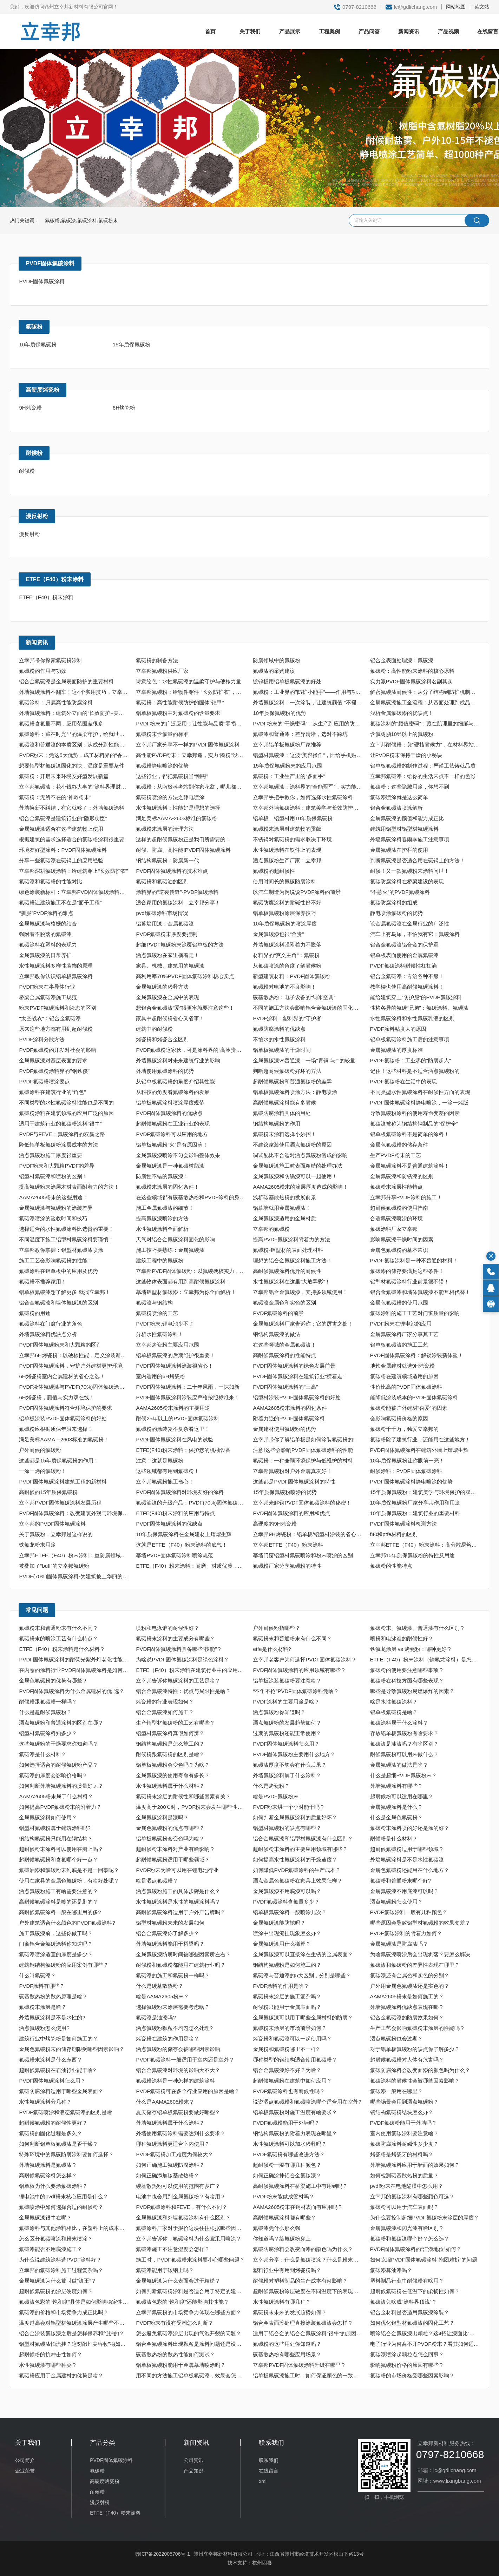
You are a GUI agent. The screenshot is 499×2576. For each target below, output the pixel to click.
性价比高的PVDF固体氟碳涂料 (406, 1387)
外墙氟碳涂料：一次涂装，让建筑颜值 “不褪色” (308, 702)
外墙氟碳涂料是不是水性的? (52, 2017)
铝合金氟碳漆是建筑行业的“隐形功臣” (63, 818)
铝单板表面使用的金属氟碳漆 (404, 955)
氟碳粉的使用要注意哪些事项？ (407, 1670)
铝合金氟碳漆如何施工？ (165, 1712)
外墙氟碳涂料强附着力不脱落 (287, 945)
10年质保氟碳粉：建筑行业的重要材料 (415, 1513)
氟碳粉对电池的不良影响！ (284, 987)
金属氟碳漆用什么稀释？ (282, 1944)
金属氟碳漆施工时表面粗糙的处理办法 (297, 1166)
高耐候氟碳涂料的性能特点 (284, 1355)
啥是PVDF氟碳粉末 (275, 1796)
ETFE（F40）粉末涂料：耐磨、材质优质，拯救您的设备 (192, 1566)
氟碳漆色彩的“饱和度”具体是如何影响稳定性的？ (75, 2302)
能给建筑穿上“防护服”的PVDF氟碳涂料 (415, 997)
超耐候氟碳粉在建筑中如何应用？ (292, 2081)
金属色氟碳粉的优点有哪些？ (170, 1828)
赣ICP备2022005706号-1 (162, 2554)
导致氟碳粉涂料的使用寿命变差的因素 (415, 1113)
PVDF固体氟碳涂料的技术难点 (172, 871)
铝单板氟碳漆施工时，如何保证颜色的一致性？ (308, 2375)
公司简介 (25, 2460)
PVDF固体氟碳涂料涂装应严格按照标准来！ (187, 1397)
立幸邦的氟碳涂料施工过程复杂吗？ (61, 2270)
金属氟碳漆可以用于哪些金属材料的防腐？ (303, 2017)
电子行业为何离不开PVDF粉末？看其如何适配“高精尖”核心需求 (426, 2344)
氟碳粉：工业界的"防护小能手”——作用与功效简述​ (309, 692)
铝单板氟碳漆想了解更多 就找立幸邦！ (64, 1292)
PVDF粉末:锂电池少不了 (164, 1324)
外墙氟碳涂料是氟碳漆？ (48, 2165)
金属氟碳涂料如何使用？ (48, 1817)
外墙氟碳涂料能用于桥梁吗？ (170, 1944)
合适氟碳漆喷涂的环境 (396, 1218)
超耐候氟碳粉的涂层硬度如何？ (56, 2291)
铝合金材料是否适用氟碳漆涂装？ (409, 2312)
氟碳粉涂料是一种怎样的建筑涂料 (175, 2081)
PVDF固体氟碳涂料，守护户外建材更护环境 (71, 1366)
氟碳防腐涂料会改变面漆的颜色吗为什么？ (420, 2070)
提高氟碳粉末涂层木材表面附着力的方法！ (69, 1187)
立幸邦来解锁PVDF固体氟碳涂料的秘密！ (302, 1503)
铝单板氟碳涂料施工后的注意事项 (409, 1039)
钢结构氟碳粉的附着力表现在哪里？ (295, 2133)
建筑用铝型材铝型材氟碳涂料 (404, 829)
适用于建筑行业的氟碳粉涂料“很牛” (60, 1124)
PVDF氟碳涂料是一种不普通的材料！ (414, 1260)
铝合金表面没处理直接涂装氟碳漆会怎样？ (303, 2323)
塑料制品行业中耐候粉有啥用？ (407, 2281)
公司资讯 (193, 2460)
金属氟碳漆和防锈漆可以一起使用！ (295, 1176)
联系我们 (268, 2460)
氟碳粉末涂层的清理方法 (165, 829)
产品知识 (193, 2471)
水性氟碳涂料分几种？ (45, 2102)
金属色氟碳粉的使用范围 (399, 1303)
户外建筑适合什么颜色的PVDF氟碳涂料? (67, 1923)
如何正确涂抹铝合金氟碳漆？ (287, 2175)
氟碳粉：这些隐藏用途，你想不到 (409, 787)
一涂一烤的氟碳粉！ (42, 1471)
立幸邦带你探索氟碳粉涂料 (50, 660)
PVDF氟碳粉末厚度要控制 (166, 934)
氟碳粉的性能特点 (391, 1566)
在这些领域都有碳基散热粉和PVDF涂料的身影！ (192, 1197)
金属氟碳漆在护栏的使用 (399, 850)
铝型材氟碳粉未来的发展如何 (170, 1923)
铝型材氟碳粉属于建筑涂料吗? (54, 1828)
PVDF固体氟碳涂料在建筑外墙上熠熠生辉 (419, 1450)
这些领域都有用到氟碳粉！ (167, 1471)
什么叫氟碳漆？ (37, 1975)
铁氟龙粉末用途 (37, 1545)
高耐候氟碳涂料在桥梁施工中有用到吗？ (300, 2186)
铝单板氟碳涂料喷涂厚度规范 (170, 1103)
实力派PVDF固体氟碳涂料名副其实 (411, 681)
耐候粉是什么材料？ (394, 1838)
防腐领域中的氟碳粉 (276, 660)
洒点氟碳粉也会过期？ (396, 2038)
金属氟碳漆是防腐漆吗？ (399, 1944)
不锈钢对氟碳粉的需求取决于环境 (292, 839)
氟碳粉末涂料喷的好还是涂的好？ (409, 1828)
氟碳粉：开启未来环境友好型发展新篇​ (64, 776)
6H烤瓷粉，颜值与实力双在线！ (56, 1397)
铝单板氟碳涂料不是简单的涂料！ (409, 1134)
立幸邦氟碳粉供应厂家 (162, 671)
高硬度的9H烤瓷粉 (274, 1524)
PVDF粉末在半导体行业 (47, 987)
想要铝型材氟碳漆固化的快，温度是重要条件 (71, 766)
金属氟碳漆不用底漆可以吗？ (287, 1891)
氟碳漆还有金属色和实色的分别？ (409, 1975)
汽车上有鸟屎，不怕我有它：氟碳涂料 (415, 934)
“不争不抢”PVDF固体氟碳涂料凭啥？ (296, 1691)
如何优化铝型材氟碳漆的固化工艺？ (412, 2323)
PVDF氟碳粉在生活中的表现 (403, 1081)
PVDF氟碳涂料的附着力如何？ (406, 1933)
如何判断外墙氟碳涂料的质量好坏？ (61, 1786)
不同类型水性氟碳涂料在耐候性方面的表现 (420, 1092)
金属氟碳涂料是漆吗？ (162, 1817)
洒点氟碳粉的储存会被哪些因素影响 (178, 2049)
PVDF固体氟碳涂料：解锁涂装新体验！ (416, 1355)
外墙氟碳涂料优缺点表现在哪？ (407, 2007)
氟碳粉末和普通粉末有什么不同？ (58, 1628)
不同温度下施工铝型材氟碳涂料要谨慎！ (66, 1239)
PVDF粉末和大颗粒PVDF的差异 (56, 1166)
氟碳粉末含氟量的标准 (162, 734)
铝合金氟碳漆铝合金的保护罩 (404, 945)
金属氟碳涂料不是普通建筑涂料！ (409, 1166)
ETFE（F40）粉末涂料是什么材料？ (62, 1649)
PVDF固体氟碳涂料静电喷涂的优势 (411, 1482)
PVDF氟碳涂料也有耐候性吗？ (289, 2091)
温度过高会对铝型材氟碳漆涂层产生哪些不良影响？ (75, 2323)
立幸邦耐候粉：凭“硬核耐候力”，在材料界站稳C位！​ (426, 745)
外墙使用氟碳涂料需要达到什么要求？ (180, 2133)
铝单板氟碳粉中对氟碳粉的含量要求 (178, 713)
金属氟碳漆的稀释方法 (162, 987)
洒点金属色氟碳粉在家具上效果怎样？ (297, 1881)
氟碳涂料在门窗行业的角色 (50, 1324)
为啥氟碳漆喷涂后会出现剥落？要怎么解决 (420, 1954)
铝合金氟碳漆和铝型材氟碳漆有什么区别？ (303, 1838)
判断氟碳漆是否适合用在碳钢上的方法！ (417, 860)
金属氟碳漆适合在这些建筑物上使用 (61, 829)
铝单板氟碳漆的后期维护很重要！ (175, 1355)
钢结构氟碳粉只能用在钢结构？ (56, 1838)
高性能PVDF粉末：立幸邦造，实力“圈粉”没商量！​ (192, 755)
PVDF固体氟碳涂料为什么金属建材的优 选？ (71, 1691)
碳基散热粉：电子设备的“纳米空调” (294, 997)
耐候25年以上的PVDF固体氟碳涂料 (177, 1418)
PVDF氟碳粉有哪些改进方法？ (289, 2154)
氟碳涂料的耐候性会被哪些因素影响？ (415, 2081)
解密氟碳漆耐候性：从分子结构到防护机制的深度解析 (426, 692)
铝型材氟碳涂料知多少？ (48, 1733)
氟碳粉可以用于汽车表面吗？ (404, 2207)
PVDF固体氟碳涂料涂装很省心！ (174, 1366)
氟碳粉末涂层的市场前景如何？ (290, 2028)
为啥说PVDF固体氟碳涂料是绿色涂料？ (182, 1659)
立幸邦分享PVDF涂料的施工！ (406, 1197)
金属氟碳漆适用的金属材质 (284, 1218)
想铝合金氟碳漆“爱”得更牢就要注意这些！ (185, 1008)
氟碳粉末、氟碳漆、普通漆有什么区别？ (417, 1628)
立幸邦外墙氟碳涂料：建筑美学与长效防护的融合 (309, 808)
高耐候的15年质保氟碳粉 (48, 1492)
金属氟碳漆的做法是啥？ (399, 1765)
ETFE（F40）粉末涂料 (54, 579)
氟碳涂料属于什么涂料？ (399, 1723)
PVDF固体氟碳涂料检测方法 (403, 1524)
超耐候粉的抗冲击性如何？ (50, 2354)
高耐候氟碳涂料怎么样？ (48, 2175)
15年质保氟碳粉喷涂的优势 (285, 1492)
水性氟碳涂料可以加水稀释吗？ (290, 2144)
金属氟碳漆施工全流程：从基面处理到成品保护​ (425, 702)
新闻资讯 (408, 31)
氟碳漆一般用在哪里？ (396, 2091)
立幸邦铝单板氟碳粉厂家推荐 (287, 745)
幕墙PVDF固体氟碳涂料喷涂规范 (174, 1555)
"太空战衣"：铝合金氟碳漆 (50, 1018)
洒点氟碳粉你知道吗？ (279, 1712)
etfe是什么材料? (272, 1649)
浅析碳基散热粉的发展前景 (284, 1197)
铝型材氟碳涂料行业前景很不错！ (409, 1281)
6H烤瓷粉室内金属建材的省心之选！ (62, 1376)
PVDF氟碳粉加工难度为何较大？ (174, 2154)
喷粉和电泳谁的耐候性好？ (167, 1628)
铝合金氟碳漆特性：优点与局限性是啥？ (183, 1691)
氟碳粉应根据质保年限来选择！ (56, 1429)
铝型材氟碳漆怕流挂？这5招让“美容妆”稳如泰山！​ (75, 2344)
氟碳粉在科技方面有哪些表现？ (407, 1681)
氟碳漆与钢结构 (154, 1303)
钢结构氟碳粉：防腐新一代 (167, 860)
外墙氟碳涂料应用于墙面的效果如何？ (415, 2165)
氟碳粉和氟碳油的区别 (162, 881)
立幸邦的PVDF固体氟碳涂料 (52, 1524)
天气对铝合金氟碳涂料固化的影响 (175, 1239)
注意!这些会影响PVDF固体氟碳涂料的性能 (303, 1450)
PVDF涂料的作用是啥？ (281, 1986)
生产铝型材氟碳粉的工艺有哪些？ (175, 1723)
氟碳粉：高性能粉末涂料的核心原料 (412, 671)
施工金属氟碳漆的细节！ (165, 1208)
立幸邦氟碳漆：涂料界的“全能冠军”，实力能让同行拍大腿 (309, 787)
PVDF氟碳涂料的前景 (278, 1313)
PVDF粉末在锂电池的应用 (401, 1324)
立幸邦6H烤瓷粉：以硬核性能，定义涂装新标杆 (75, 1355)
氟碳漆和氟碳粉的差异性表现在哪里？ (415, 1965)
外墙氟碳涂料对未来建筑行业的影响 (178, 1060)
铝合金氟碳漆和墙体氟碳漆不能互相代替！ (420, 1292)
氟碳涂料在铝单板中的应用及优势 (58, 1271)
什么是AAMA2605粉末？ (165, 2102)
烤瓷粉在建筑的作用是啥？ (167, 2038)
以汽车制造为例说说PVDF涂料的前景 (297, 892)
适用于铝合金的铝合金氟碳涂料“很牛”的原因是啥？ (309, 2333)
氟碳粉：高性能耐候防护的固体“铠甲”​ (180, 702)
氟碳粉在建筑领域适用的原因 (404, 1376)
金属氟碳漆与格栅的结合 (48, 924)
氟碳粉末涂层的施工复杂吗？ (287, 1996)
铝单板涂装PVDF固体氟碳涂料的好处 (63, 1418)
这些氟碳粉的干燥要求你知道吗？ (58, 1744)
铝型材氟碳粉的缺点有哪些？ (287, 1828)
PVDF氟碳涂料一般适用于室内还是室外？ (185, 2060)
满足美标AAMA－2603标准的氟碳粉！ (64, 1439)
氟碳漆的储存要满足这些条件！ (407, 1271)
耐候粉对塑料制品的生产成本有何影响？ (300, 2281)
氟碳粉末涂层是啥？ (42, 2007)
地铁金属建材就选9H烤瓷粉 (402, 1366)
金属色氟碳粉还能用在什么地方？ (409, 1870)
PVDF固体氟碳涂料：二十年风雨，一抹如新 (187, 1387)
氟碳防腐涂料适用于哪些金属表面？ (61, 2091)
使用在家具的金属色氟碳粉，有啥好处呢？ (69, 1881)
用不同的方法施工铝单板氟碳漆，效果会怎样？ (191, 2375)
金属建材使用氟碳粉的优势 (284, 1429)
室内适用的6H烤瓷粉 (160, 1376)
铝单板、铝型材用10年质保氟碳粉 (293, 818)
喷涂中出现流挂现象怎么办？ (287, 1933)
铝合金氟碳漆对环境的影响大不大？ (178, 2070)
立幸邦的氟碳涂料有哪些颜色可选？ (412, 2196)
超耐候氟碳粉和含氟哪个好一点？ (58, 1860)
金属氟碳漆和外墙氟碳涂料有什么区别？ (183, 2217)
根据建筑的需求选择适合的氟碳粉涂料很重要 (71, 839)
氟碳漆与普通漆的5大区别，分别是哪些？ (301, 1975)
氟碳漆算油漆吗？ (391, 2270)
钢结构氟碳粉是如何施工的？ (287, 1965)
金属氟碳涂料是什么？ (396, 1807)
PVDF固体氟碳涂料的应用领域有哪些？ (299, 1670)
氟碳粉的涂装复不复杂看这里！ (173, 1429)
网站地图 (456, 6)
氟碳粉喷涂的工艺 (157, 1313)
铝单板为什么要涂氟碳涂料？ (53, 2186)
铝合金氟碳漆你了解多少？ (167, 1933)
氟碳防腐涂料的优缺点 (279, 1029)
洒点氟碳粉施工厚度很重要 (50, 1155)
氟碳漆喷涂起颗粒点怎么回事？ (407, 2354)
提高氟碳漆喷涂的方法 (162, 1218)
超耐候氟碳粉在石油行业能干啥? (57, 2070)
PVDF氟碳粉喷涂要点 (44, 1081)
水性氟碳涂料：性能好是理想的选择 (178, 808)
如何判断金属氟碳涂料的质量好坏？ (295, 1817)
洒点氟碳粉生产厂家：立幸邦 (287, 860)
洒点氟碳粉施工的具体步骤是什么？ (178, 1891)
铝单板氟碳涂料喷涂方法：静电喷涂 (295, 1092)
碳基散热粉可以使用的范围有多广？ (178, 2186)
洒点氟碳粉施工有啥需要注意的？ (58, 1891)
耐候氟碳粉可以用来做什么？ (404, 1754)
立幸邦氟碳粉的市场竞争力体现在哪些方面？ (188, 2312)
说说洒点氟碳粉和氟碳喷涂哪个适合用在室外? (307, 2102)
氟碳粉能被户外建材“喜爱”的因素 (408, 1408)
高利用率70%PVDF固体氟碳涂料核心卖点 (185, 976)
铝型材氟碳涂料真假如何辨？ (170, 1733)
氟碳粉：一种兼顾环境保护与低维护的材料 (303, 1460)
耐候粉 (34, 453)
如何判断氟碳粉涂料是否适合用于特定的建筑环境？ (192, 2291)
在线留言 (268, 2471)
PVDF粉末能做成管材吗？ (283, 2196)
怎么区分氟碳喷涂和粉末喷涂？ (56, 2239)
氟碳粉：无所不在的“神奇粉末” (55, 797)
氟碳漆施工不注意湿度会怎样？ (173, 2249)
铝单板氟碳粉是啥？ (394, 1712)
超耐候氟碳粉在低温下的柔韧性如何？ (415, 2291)
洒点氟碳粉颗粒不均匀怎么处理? (174, 2028)
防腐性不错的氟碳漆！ (162, 1176)
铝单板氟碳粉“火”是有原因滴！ (172, 1145)
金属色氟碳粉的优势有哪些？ (53, 1681)
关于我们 (250, 31)
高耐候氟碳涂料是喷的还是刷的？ (58, 1902)
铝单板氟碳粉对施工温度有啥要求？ (295, 2112)
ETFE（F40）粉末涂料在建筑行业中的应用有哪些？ (192, 1670)
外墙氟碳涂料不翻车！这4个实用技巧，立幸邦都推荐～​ (75, 692)
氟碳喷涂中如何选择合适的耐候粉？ (61, 2207)
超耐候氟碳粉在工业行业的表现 (173, 1124)
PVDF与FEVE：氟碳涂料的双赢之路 (62, 1134)
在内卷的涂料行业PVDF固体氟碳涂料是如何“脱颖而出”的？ (75, 1670)
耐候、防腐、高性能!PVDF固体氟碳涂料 (183, 850)
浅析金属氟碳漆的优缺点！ (401, 713)
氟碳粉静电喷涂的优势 (162, 766)
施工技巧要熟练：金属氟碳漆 (170, 1250)
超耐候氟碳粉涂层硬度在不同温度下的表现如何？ (309, 2291)
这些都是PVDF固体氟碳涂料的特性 (294, 1482)
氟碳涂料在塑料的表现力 (48, 945)
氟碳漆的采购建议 (274, 671)
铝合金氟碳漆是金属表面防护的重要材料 (66, 681)
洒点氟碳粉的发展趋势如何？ (287, 1723)
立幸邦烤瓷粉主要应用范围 (167, 1345)
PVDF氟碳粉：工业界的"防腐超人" (410, 1060)
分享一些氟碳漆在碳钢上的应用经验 (61, 860)
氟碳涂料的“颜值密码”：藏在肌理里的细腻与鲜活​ (426, 723)
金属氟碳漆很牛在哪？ (45, 2217)
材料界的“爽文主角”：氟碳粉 (286, 955)
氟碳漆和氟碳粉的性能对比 (50, 881)
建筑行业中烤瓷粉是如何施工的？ (58, 2038)
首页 (210, 31)
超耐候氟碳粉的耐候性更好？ (53, 2123)
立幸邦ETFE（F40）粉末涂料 (288, 1545)
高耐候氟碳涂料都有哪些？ (284, 2217)
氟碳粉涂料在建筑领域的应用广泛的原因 (66, 1113)
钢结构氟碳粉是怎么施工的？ (170, 1744)
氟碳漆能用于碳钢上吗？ (165, 2270)
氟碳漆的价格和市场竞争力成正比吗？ (64, 2312)
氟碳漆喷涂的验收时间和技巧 (53, 1218)
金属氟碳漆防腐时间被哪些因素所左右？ (183, 1954)
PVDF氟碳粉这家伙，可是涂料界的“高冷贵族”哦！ (192, 1050)
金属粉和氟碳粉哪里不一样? (286, 2049)
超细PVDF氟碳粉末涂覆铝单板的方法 (180, 945)
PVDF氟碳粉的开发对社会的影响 (57, 1050)
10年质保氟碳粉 (38, 344)
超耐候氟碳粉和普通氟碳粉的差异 (292, 1081)
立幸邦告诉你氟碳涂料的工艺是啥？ (178, 1681)
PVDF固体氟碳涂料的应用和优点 (291, 1513)
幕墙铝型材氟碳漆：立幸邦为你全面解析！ (186, 1292)
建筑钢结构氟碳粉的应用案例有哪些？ (64, 1965)
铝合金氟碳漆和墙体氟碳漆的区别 (58, 1303)
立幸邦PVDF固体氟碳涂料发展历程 (60, 1503)
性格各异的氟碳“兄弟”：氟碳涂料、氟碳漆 (419, 1008)
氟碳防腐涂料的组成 (394, 902)
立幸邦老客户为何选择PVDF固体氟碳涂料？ (304, 1659)
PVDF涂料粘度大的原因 (398, 1029)
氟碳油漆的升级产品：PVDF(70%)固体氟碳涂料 (192, 1503)
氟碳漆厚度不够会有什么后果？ (290, 1765)
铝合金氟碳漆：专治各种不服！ (407, 976)
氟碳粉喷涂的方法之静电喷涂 (170, 797)
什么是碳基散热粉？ (159, 1986)
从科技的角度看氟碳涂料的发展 (173, 1092)
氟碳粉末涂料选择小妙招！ (284, 1134)
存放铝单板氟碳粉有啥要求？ (404, 1733)
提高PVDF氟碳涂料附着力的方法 (291, 1239)
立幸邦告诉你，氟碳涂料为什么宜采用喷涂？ (188, 2239)
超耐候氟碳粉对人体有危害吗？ (407, 2060)
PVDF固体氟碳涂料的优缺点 (169, 1113)
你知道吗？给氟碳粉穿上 (282, 2239)
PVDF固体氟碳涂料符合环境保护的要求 (65, 1408)
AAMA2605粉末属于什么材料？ (56, 1796)
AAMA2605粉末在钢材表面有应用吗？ (298, 2207)
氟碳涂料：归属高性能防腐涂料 (56, 702)
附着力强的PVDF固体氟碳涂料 (289, 1418)
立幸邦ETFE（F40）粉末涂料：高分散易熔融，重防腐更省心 (426, 1545)
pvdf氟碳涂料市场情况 (162, 913)
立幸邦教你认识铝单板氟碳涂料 (56, 976)
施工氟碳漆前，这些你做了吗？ (56, 1933)
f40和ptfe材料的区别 (394, 1534)
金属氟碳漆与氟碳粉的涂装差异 (56, 1208)
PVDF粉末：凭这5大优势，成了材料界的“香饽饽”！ (75, 755)
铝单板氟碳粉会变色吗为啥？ (170, 1838)
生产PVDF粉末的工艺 (395, 1155)
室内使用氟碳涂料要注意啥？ (404, 2133)
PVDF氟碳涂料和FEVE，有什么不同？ (181, 2207)
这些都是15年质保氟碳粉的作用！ (59, 1460)
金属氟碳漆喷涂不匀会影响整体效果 (178, 1155)
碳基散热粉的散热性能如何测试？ (175, 2354)
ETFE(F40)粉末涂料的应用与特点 (175, 1513)
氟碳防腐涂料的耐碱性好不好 (287, 902)
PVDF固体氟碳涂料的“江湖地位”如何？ (415, 2249)
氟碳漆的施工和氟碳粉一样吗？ (173, 1975)
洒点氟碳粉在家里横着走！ (167, 955)
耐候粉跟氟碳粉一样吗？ (48, 1702)
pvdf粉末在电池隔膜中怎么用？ (406, 2186)
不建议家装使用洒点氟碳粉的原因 (292, 1145)
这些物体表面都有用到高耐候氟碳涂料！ (183, 1281)
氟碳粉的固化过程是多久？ (50, 2133)
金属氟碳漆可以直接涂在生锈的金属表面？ (303, 1954)
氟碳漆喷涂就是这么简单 (399, 797)
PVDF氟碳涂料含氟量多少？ (286, 1902)
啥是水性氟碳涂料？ (394, 1702)
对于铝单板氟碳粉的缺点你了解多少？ (415, 2049)
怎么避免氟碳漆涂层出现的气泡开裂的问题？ (188, 2333)
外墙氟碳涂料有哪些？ (396, 1786)
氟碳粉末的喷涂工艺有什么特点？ (58, 1638)
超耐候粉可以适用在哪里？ (401, 1796)
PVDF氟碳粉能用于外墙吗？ (286, 2123)
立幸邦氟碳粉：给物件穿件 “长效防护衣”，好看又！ (192, 692)
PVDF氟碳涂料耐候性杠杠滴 (403, 966)
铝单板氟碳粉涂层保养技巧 (284, 913)
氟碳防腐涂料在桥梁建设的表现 (407, 881)
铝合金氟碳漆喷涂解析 (396, 808)
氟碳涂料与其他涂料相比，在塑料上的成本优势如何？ (75, 2228)
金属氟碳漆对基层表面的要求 (53, 1060)
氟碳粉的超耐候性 (274, 871)
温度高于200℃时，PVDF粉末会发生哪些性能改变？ (192, 1807)
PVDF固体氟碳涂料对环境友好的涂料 (180, 1492)
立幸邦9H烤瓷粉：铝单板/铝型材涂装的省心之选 (309, 1534)
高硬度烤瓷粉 (42, 390)
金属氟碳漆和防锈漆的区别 (401, 1176)
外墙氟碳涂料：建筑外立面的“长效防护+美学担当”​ (75, 713)
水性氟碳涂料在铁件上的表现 (287, 850)
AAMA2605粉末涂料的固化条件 (290, 1408)
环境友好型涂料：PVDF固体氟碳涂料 (63, 850)
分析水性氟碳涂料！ (159, 1334)
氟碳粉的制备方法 (157, 660)
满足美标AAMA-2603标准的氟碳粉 (176, 818)
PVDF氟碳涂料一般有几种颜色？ (408, 1912)
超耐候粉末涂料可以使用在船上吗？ (61, 1849)
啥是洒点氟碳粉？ (157, 1881)
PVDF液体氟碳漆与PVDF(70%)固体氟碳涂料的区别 (75, 1387)
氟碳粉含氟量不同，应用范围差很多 (61, 723)
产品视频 (448, 31)
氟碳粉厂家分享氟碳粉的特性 (287, 1566)
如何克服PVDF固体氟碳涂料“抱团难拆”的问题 (423, 2260)
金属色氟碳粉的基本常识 (399, 1250)
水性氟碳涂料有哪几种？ (282, 2302)
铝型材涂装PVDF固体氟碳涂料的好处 (297, 1397)
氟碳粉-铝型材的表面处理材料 (288, 1250)
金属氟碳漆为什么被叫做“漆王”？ (57, 2281)
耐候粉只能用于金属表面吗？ (287, 2007)
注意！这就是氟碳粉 (159, 1460)
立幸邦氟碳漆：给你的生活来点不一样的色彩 (422, 776)
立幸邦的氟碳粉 (271, 1229)
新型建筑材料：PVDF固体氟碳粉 (291, 976)
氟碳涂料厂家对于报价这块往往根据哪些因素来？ (192, 2228)
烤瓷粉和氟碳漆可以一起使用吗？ (292, 2038)
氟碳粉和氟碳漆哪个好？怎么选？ (409, 2239)
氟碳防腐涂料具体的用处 (282, 1113)
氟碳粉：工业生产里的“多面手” (289, 776)
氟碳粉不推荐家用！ (42, 1281)
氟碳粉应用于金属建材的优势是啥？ (61, 2375)
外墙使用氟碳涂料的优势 (165, 1071)
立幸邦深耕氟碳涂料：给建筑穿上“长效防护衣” (73, 871)
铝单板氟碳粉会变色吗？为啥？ (173, 1765)
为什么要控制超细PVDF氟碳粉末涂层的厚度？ (424, 2217)
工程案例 (329, 31)
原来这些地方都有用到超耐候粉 (56, 1029)
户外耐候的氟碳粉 (40, 1450)
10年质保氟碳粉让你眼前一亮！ (407, 1460)
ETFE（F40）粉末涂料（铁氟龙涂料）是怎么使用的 (426, 1659)
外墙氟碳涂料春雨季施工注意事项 (409, 839)
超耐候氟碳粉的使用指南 (399, 1208)
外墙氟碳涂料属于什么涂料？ (287, 1775)
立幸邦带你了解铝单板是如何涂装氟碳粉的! (303, 1439)
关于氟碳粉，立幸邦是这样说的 (56, 1534)
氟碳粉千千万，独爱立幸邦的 (404, 1429)
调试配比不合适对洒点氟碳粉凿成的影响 (300, 1155)
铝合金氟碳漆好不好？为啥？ (287, 2070)
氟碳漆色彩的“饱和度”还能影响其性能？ (182, 2302)
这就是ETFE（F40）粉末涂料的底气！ (181, 1545)
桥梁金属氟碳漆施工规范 (48, 997)
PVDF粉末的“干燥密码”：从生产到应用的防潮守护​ (309, 723)
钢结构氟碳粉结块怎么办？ (401, 2112)
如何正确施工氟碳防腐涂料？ (170, 2165)
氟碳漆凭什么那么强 (276, 2228)
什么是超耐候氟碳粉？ (45, 1712)
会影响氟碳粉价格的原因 (399, 1418)
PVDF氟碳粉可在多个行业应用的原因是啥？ (187, 2091)
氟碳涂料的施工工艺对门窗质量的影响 (415, 1313)
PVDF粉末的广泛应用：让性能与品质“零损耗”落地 (192, 723)
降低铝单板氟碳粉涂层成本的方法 (58, 1145)
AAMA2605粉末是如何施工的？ (407, 1996)
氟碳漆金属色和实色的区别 (284, 1303)
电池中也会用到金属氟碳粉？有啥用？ (180, 2196)
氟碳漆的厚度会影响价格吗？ (53, 1775)
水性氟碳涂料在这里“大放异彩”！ (291, 1281)
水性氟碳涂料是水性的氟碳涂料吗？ (178, 1902)
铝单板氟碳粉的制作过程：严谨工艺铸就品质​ (422, 766)
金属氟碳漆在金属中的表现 (167, 997)
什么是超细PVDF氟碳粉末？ (403, 1775)
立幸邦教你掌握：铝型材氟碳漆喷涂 (61, 1250)
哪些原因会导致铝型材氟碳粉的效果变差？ (420, 1923)
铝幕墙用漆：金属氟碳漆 (165, 924)
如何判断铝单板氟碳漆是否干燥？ (58, 2144)
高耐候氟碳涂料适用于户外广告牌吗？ (180, 1912)
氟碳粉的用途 (35, 1313)
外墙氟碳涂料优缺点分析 (48, 1334)
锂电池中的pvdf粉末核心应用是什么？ (63, 2196)
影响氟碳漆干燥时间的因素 (401, 1239)
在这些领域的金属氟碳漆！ (284, 1345)
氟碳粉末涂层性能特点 (396, 1187)
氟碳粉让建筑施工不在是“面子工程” (60, 902)
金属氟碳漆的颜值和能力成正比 (407, 818)
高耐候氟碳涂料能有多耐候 (284, 1103)
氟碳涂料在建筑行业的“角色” (52, 1092)
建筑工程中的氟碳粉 (159, 1260)
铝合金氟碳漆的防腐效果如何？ (407, 2017)
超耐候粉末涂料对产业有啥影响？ (175, 1849)
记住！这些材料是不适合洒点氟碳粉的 (415, 1071)
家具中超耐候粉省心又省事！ (170, 1018)
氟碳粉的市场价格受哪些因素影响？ (412, 2375)
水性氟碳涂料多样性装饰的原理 (56, 966)
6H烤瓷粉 (124, 408)
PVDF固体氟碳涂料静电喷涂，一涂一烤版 (419, 1103)
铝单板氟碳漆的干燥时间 (282, 1050)
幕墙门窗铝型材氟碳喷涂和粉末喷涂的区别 (303, 1555)
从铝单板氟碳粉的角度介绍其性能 (175, 1081)
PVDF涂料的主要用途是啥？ (286, 1702)
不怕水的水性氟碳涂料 (279, 1039)
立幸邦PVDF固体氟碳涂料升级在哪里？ (299, 2365)
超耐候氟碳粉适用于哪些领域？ (407, 1849)
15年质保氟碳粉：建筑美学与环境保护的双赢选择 (426, 1492)
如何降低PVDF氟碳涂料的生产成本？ (297, 1870)
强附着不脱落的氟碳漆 (45, 934)
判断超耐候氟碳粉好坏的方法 (287, 1071)
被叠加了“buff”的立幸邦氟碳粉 (54, 1566)
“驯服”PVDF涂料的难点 (46, 913)
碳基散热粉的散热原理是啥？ (53, 1996)
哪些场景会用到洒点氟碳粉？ (404, 2102)
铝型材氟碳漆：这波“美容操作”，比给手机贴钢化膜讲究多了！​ (309, 755)
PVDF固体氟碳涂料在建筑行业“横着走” (298, 1376)
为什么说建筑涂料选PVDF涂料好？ (60, 2260)
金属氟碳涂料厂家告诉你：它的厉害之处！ (303, 1324)
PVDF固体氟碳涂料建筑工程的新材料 (63, 1482)
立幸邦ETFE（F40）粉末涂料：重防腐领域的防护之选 (75, 1555)
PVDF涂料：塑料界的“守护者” (288, 1018)
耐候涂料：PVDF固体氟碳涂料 (406, 1471)
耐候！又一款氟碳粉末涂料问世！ (409, 871)
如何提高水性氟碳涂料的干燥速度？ (295, 1860)
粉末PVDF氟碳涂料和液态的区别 (57, 1008)
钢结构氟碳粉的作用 (276, 1124)
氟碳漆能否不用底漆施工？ (50, 2249)
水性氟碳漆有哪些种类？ (48, 2365)
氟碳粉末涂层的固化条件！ (167, 1187)
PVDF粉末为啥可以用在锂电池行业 (177, 1870)
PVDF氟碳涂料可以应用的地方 (172, 1134)
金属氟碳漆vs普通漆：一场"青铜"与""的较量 (304, 1060)
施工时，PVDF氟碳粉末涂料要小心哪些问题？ (190, 2260)
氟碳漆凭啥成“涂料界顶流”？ (403, 2302)
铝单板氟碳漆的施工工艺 (399, 1345)
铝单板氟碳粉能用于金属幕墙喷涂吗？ (180, 2365)
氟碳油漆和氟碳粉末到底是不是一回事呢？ (69, 1870)
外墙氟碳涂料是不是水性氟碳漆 (407, 1860)
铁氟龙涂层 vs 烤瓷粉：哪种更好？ (411, 1649)
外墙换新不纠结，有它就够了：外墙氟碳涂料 (71, 808)
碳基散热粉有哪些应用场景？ (287, 2354)
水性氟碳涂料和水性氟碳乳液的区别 (412, 1018)
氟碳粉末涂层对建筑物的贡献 (287, 829)
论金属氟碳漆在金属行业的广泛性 (409, 924)
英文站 (481, 6)
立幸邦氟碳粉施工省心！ (165, 1482)
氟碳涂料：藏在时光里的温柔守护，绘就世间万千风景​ (75, 734)
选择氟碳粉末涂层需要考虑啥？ (173, 2007)
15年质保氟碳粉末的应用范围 (287, 766)
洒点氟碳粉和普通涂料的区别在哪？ (61, 1723)
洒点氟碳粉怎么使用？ (396, 1902)
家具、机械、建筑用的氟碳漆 (170, 966)
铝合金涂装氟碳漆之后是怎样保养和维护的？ (71, 2333)
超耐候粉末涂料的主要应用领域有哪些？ (300, 1849)
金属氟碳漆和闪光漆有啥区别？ (407, 2228)
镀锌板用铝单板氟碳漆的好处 (287, 681)
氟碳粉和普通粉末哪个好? (400, 1881)
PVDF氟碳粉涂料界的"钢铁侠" (54, 1071)
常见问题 (37, 1610)
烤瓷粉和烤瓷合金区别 (162, 1039)
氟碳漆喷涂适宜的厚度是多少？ (56, 1954)
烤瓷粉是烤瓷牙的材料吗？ (401, 2154)
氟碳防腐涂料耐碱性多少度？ (404, 2144)
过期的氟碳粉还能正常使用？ (287, 1733)
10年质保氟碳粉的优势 (279, 713)
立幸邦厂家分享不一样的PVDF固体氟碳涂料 (187, 745)
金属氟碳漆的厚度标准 (396, 1050)
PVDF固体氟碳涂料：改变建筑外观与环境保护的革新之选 (75, 1513)
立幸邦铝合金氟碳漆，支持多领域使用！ (300, 1292)
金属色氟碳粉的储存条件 (399, 1145)
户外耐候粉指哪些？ (276, 1628)
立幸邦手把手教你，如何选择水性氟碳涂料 (303, 797)
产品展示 (289, 31)
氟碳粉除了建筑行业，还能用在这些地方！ (420, 1439)
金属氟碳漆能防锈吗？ (279, 1923)
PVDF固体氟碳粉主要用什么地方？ (294, 1754)
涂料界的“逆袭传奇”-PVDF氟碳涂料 (177, 892)
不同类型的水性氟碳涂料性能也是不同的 (66, 1103)
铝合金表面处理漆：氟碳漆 (401, 660)
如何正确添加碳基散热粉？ (167, 2175)
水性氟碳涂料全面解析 (162, 1229)
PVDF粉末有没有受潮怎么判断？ (174, 2323)
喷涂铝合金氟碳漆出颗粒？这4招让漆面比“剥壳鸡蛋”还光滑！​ (426, 2333)
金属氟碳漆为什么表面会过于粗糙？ (178, 2281)
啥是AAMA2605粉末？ (162, 1996)
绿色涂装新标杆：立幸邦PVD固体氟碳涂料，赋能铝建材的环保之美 (75, 892)
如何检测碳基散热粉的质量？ (404, 2175)
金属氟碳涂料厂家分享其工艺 (404, 1334)
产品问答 (369, 31)
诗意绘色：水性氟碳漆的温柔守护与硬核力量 (188, 681)
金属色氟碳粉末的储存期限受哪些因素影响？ (71, 2049)
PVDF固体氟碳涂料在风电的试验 (174, 1439)
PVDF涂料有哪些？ (42, 1986)
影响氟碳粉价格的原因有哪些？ (407, 2365)
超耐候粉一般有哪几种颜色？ (287, 2165)
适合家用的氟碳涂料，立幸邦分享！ (178, 902)
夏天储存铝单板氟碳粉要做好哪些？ (178, 2112)
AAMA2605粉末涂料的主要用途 (173, 1408)
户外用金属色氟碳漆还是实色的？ (409, 1986)
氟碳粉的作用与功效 (42, 671)
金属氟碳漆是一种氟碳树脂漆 (170, 1166)
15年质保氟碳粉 (131, 344)
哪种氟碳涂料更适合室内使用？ (173, 2144)
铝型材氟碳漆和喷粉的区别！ (53, 1176)
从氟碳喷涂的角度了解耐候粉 (287, 966)
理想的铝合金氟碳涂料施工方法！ (292, 1260)
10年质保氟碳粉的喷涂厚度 (285, 924)
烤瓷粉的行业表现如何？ (165, 1702)
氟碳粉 (34, 327)
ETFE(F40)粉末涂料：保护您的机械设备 (183, 1450)
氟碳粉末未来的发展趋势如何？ (290, 2312)
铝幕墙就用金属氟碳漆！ (282, 1208)
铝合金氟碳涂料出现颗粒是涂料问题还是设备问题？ (192, 2344)
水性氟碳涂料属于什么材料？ (170, 1786)
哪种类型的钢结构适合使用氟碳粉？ (295, 2060)
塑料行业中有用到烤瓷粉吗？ (287, 2270)
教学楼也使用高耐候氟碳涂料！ (407, 987)
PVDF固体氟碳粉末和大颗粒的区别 (60, 1345)
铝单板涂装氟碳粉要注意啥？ (287, 1681)
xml (263, 2481)
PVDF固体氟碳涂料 (50, 263)
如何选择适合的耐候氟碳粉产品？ (58, 1765)
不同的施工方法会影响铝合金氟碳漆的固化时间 (308, 1008)
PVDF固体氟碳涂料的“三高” (285, 1387)
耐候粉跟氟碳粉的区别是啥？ (170, 1754)
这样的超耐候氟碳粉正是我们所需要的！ (183, 839)
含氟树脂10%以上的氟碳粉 (401, 734)
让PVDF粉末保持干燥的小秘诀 (406, 755)
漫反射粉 (37, 516)
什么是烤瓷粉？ (271, 1786)
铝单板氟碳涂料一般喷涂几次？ (290, 1912)
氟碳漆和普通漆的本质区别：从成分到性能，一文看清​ (75, 745)
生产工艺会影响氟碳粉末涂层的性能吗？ (417, 2028)
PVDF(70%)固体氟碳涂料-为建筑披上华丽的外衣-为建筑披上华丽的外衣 (75, 1576)
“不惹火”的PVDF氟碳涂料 (400, 892)
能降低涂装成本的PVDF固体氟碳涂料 (414, 1397)
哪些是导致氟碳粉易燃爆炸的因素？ (412, 1691)
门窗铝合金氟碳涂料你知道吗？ (56, 1944)
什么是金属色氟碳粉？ (396, 1817)
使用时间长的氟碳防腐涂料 (284, 881)
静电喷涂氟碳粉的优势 (396, 913)
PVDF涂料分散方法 (42, 1039)
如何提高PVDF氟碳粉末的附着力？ (60, 1807)
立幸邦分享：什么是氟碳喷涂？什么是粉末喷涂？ (309, 2260)
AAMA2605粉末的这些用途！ (53, 1197)
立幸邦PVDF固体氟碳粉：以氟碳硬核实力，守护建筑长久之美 (192, 1271)
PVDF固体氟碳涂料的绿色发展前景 (294, 1366)
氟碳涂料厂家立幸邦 (394, 1229)
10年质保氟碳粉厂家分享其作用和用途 (415, 1503)
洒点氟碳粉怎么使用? (44, 2028)
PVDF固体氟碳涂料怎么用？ (286, 1744)
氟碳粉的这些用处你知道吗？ (287, 2344)
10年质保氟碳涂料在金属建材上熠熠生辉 (183, 1534)
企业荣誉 (25, 2471)
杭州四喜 (262, 2562)
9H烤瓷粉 (30, 408)
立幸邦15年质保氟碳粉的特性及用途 (412, 1555)
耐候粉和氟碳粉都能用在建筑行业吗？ (180, 1965)
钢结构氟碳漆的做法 (276, 1334)
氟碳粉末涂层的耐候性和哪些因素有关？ (183, 1796)
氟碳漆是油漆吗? (156, 2017)
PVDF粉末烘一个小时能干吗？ (289, 1807)
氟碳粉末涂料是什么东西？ (50, 2060)
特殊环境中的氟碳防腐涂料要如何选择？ (66, 2154)
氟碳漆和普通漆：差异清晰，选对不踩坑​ (300, 734)
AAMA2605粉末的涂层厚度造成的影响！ (300, 1187)
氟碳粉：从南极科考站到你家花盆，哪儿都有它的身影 (192, 787)
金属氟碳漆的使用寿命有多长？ (173, 1775)
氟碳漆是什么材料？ (42, 1754)
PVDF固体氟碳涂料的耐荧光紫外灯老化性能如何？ (75, 1659)
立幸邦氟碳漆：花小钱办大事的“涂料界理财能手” (75, 787)
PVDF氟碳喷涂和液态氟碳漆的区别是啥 (65, 2112)
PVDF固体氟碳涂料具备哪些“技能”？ (179, 1649)
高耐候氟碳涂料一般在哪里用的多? (60, 1912)
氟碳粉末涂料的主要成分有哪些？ (175, 1638)
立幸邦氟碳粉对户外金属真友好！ (292, 1471)
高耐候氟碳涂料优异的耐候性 (287, 1271)
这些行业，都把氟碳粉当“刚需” (172, 776)
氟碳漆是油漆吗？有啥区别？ (404, 1744)
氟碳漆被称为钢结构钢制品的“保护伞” (414, 1124)
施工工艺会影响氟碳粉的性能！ (56, 1260)
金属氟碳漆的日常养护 (45, 955)
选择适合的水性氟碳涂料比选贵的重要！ (66, 1229)
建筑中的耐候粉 (154, 1029)
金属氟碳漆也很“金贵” (278, 934)
